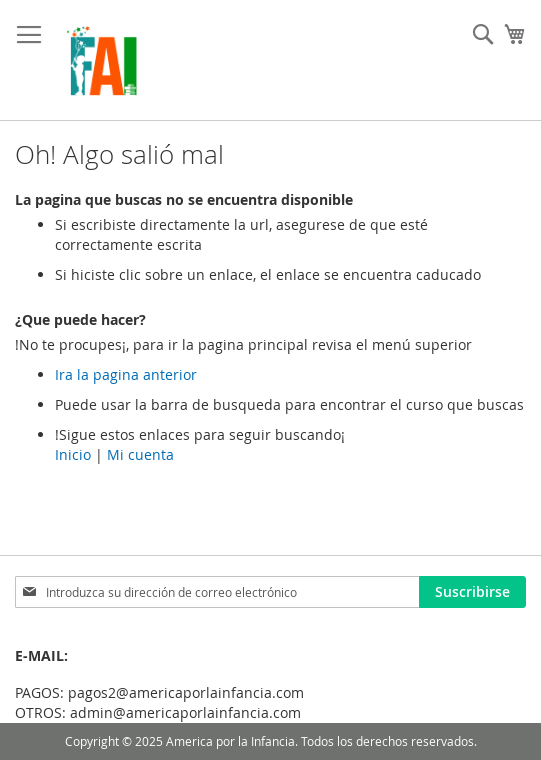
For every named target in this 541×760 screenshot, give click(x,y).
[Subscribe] (472, 592)
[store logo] (101, 60)
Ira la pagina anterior (126, 374)
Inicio (73, 454)
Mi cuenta (140, 454)
